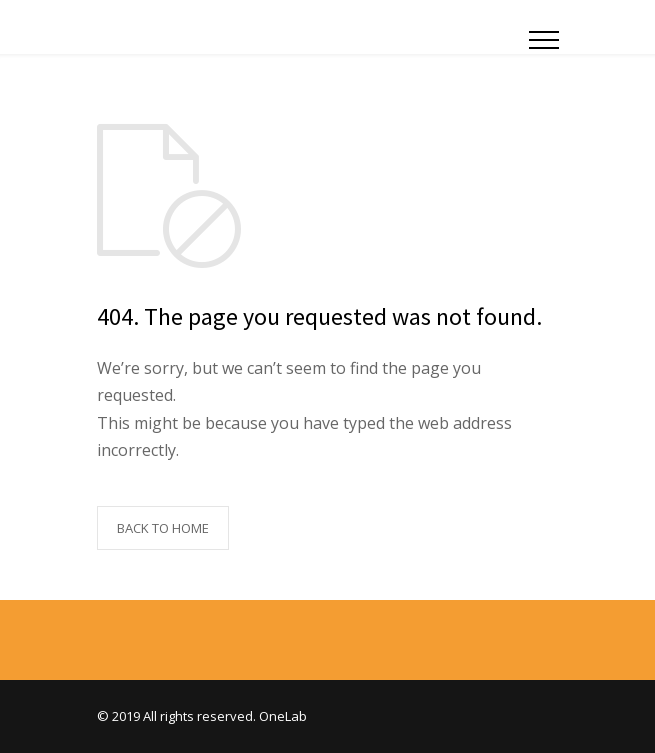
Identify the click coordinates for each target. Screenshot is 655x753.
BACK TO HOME (163, 528)
